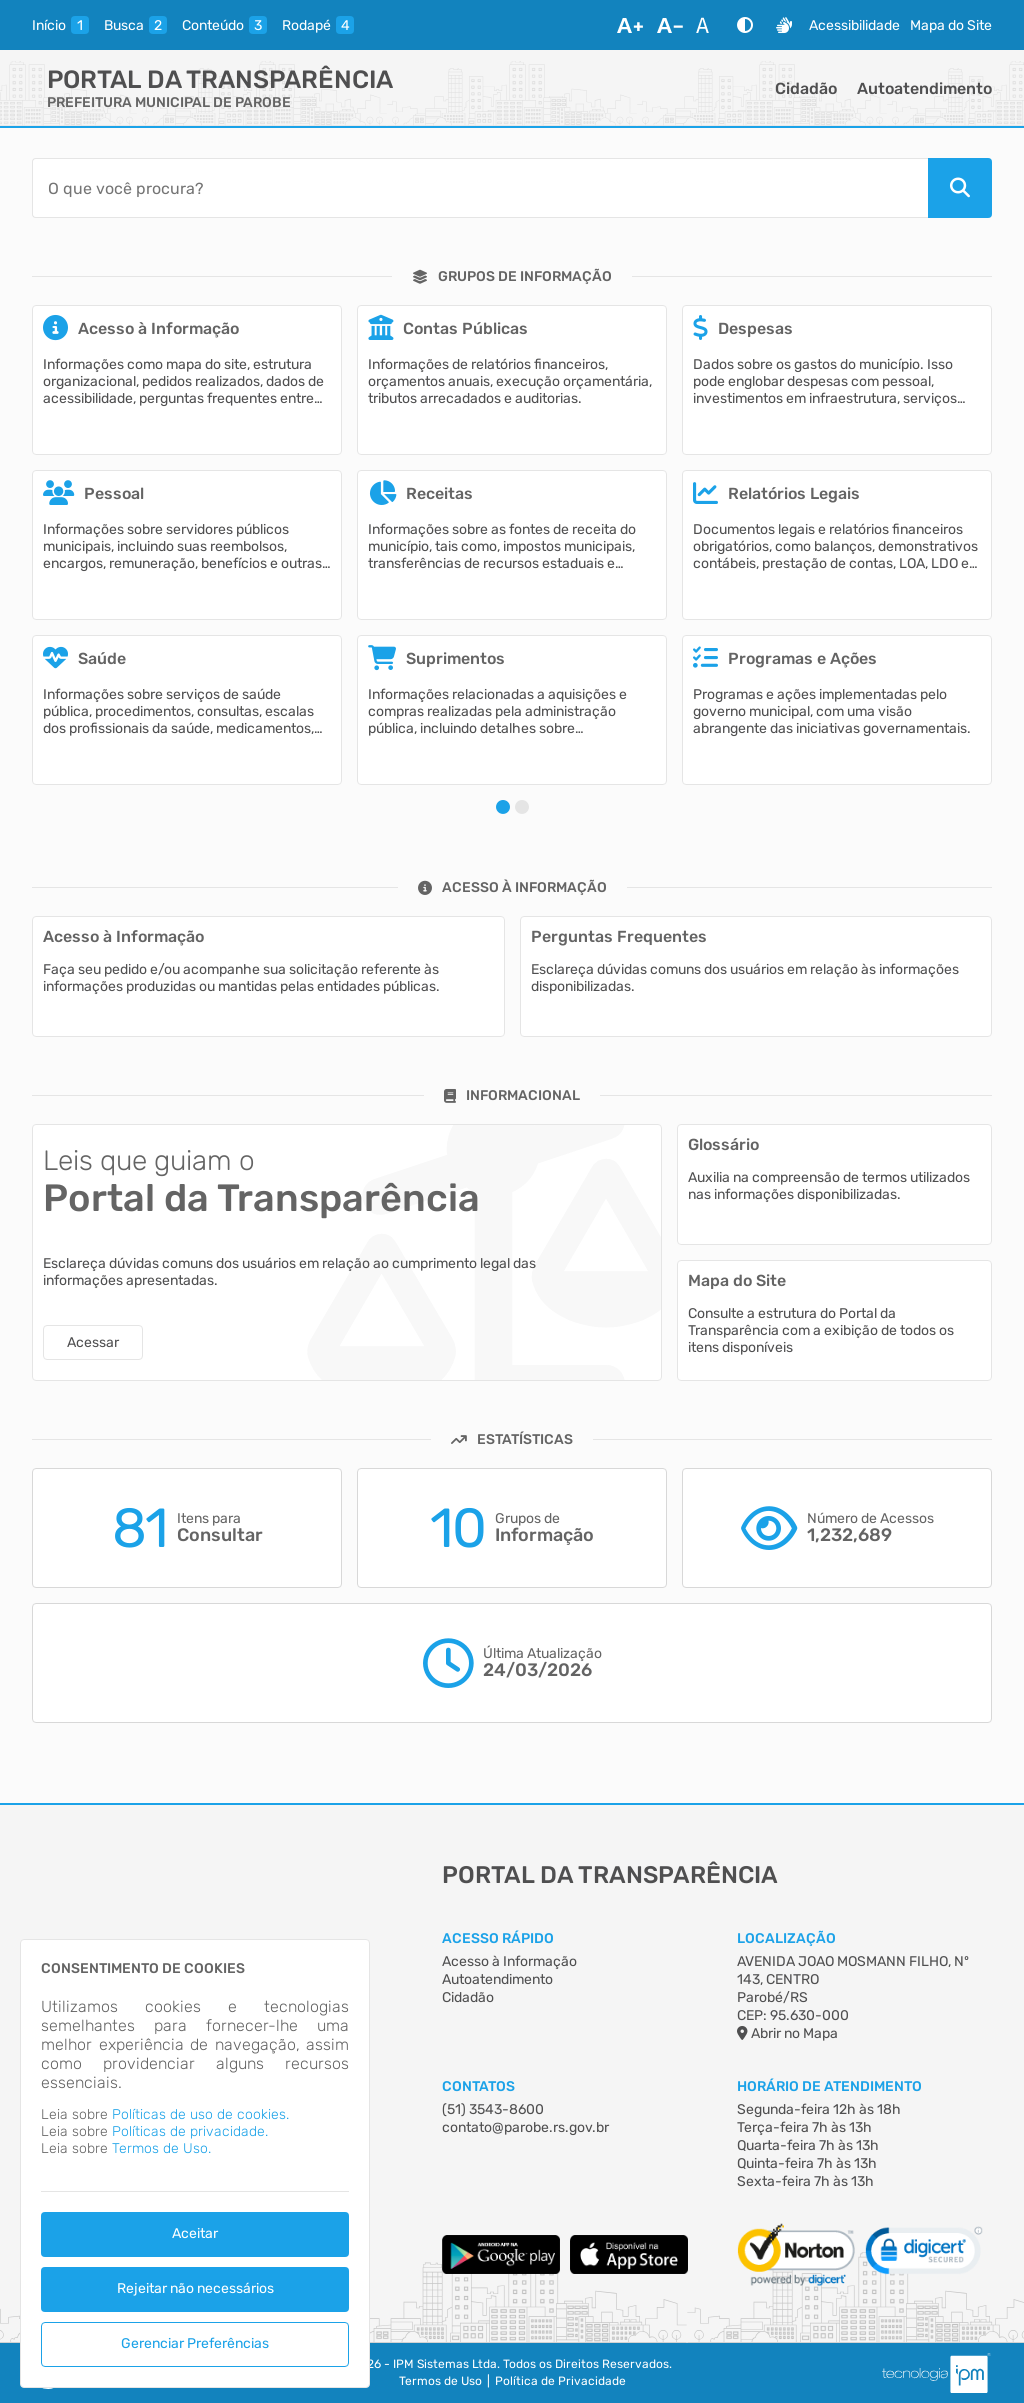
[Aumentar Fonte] (630, 25)
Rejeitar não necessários (195, 2288)
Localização (786, 1938)
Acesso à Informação (509, 1961)
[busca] (135, 25)
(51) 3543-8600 (493, 2109)
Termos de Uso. (161, 2148)
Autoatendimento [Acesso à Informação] (497, 1979)
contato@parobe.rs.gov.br (525, 2127)
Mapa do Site (951, 25)
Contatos (478, 2086)
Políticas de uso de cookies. (200, 2114)
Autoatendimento (924, 88)
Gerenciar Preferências (195, 2343)
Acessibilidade (854, 25)
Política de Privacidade (560, 2381)
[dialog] (195, 2163)
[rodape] (318, 25)
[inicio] (60, 25)
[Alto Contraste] (745, 25)
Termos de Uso (440, 2381)
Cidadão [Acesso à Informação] (468, 1997)
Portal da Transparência (220, 79)
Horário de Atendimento (829, 2086)
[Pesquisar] (960, 188)
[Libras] (784, 25)
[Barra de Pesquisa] (480, 188)
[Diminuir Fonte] (670, 25)
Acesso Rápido (498, 1938)
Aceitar (195, 2233)
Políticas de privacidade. (190, 2131)
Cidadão (806, 88)
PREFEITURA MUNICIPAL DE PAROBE (169, 102)
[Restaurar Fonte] (708, 25)
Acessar (93, 1342)
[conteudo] (224, 25)
